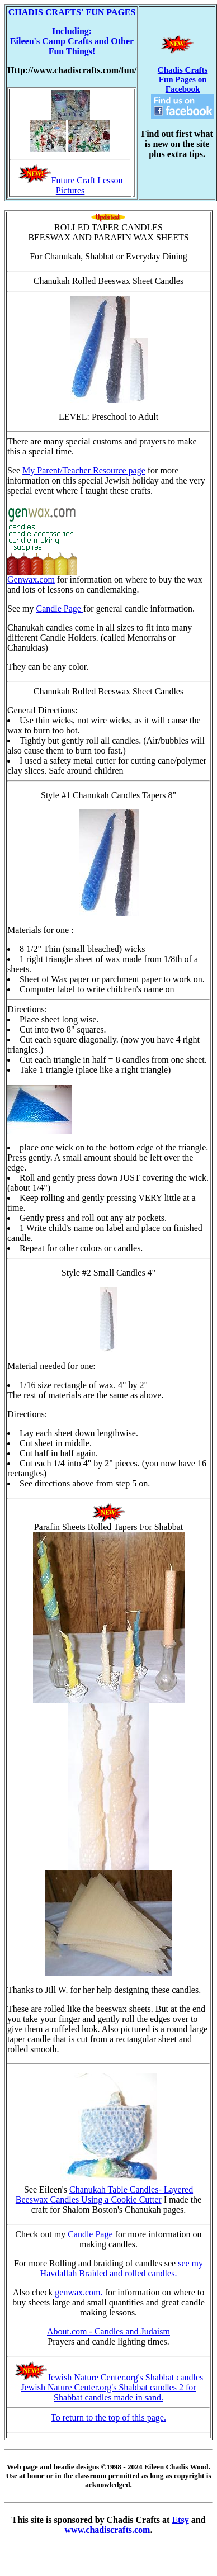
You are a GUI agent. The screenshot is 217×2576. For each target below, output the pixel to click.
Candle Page (59, 608)
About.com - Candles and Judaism (108, 2331)
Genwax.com (42, 575)
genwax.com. (78, 2292)
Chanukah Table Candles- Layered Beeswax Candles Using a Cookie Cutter (104, 2194)
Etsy (180, 2520)
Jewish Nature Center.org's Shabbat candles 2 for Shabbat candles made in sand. (108, 2392)
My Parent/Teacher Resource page (83, 470)
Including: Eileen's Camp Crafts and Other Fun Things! (72, 41)
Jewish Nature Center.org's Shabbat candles (126, 2377)
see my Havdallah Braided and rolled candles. (121, 2268)
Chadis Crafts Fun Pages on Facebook (182, 92)
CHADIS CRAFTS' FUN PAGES (72, 12)
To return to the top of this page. (108, 2417)
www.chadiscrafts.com (107, 2530)
